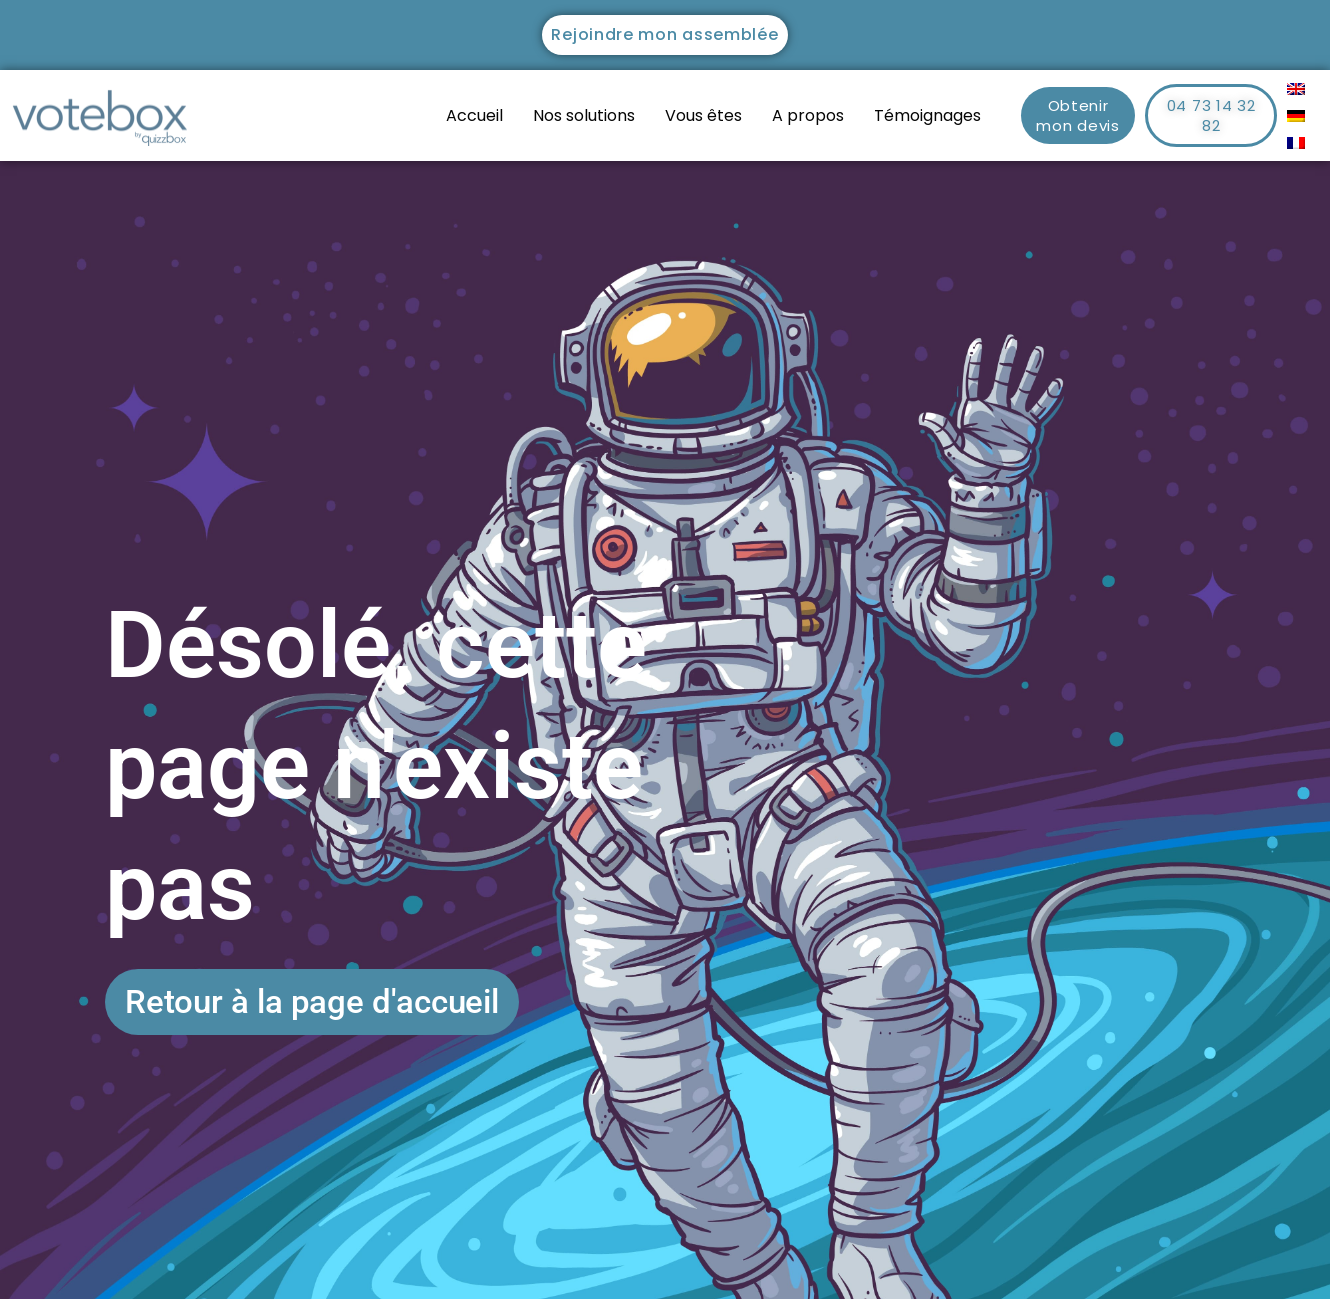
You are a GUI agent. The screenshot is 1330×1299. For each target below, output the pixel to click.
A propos (808, 115)
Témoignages (927, 115)
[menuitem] (1296, 88)
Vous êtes (703, 115)
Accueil (474, 115)
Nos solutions (584, 115)
